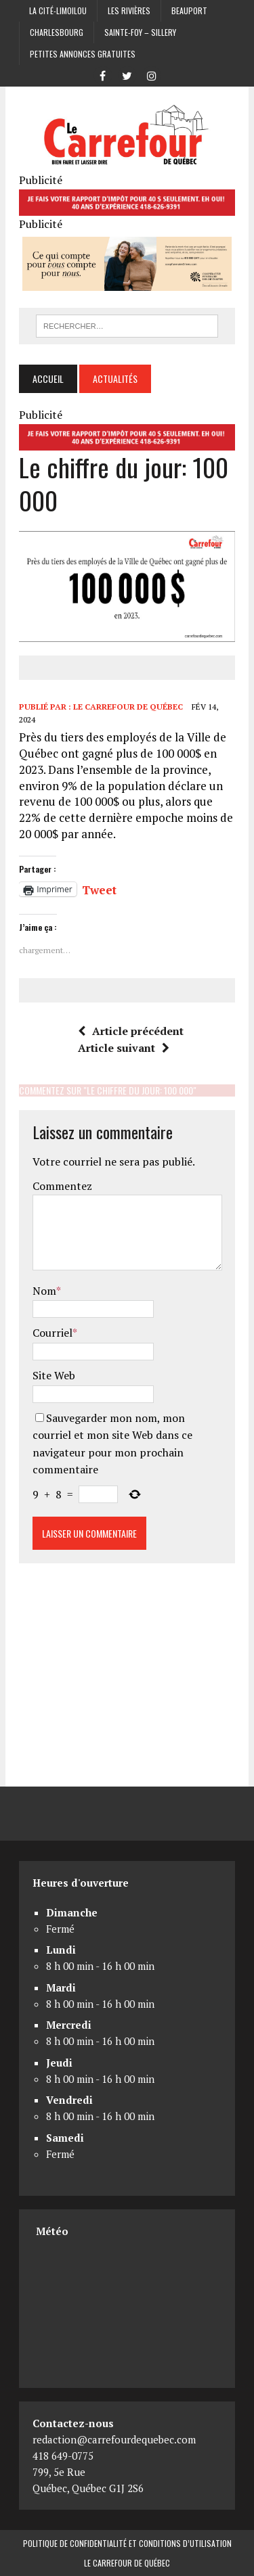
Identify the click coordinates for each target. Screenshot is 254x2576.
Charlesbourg (56, 32)
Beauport (189, 10)
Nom (44, 1290)
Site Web (54, 1375)
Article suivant (123, 1047)
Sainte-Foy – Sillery (140, 32)
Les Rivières (129, 10)
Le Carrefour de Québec (128, 707)
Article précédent (131, 1031)
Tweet (99, 888)
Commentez (62, 1185)
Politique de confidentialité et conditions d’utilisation (127, 2543)
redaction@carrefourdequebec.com (114, 2439)
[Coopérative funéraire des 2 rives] (127, 281)
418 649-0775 (63, 2455)
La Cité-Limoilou (58, 10)
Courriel (52, 1332)
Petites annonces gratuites (82, 54)
